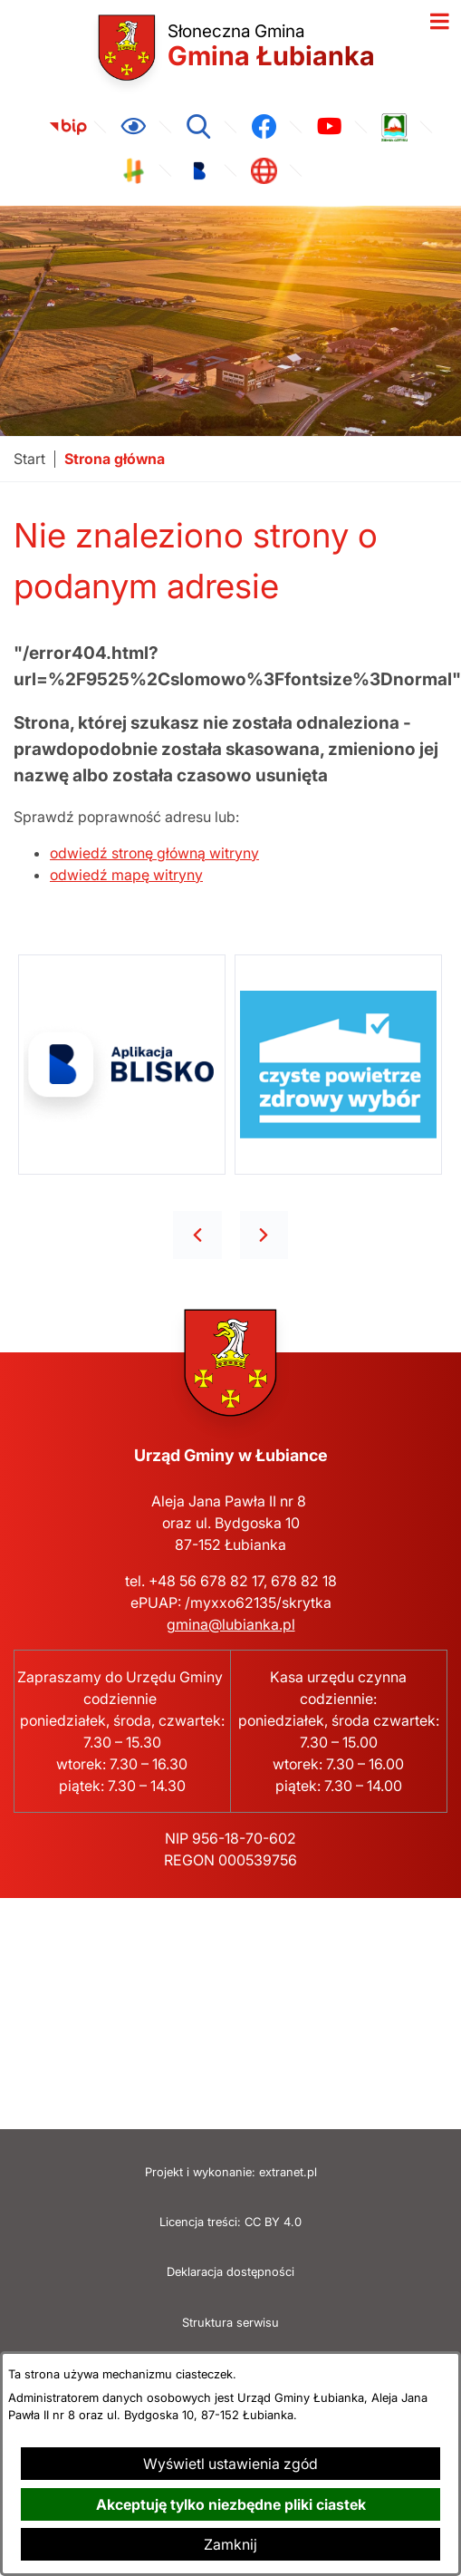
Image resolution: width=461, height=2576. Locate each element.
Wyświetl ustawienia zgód (230, 2464)
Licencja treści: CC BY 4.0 (230, 2222)
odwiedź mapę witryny (126, 875)
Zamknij (230, 2544)
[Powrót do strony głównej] (29, 459)
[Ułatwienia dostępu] (133, 127)
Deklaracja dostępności (230, 2272)
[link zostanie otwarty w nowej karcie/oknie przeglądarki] (68, 127)
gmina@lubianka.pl (231, 1624)
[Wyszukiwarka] (198, 127)
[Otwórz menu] (439, 22)
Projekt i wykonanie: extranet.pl (231, 2172)
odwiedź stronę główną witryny (154, 853)
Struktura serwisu (230, 2322)
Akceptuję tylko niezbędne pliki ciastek (231, 2504)
